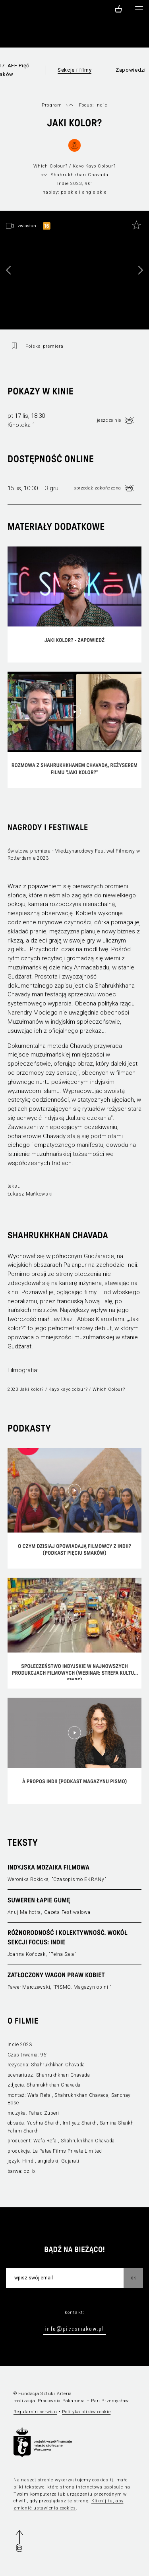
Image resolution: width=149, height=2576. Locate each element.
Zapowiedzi (131, 70)
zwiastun (26, 225)
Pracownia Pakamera (61, 2400)
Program (52, 105)
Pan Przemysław (110, 2400)
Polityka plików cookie (86, 2411)
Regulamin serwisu (35, 2411)
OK (133, 2277)
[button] (140, 270)
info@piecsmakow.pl (74, 2328)
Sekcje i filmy (74, 70)
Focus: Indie (93, 105)
